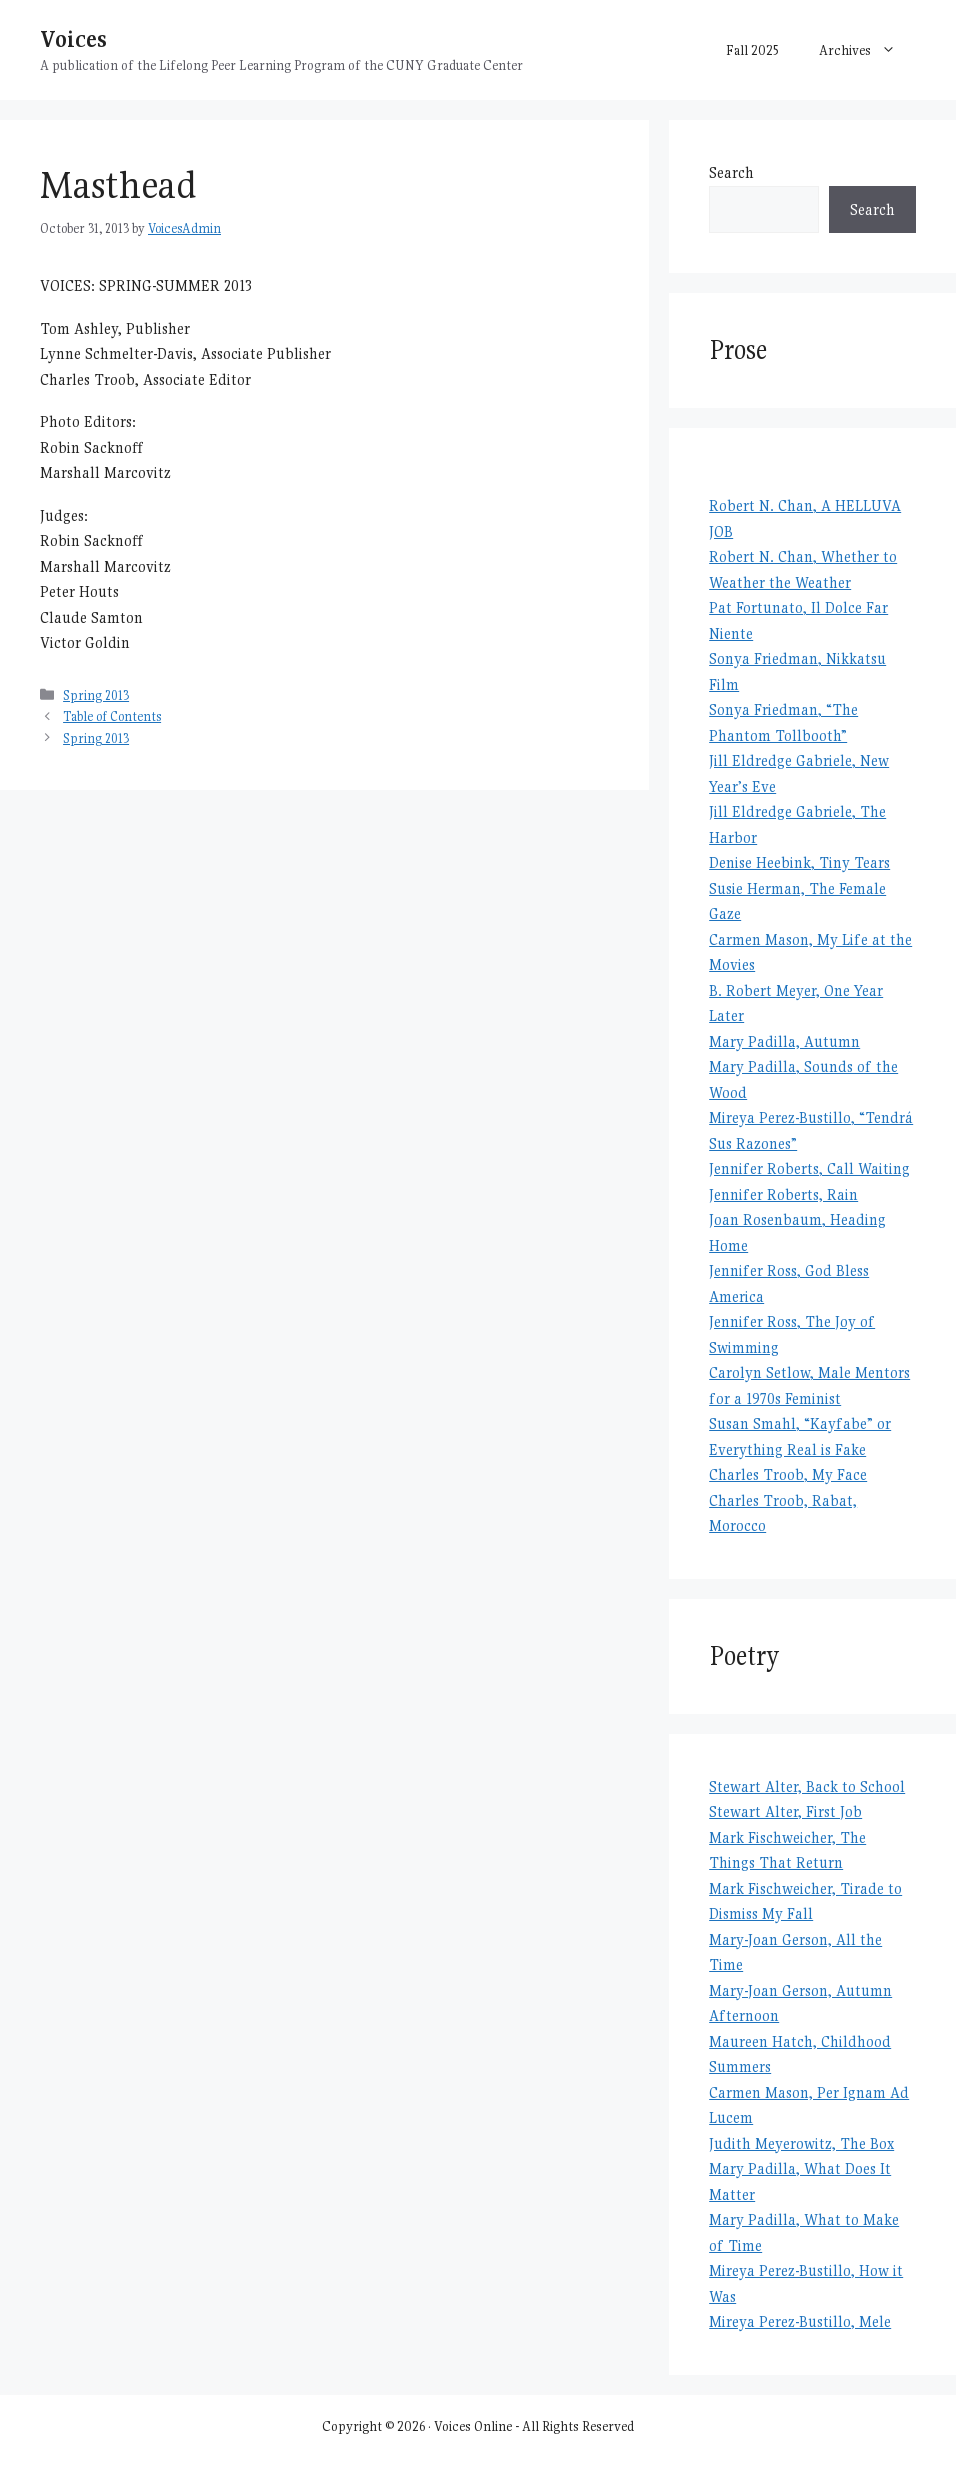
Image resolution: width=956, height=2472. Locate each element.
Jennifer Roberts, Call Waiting (809, 1168)
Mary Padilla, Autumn (784, 1041)
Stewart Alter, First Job (785, 1811)
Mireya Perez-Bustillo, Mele (800, 2321)
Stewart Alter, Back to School (807, 1786)
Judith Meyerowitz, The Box (801, 2143)
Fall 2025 (752, 50)
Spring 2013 (96, 695)
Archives (867, 50)
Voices (73, 38)
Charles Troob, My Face (788, 1474)
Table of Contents (112, 716)
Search (731, 172)
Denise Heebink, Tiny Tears (799, 862)
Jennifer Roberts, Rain (783, 1194)
